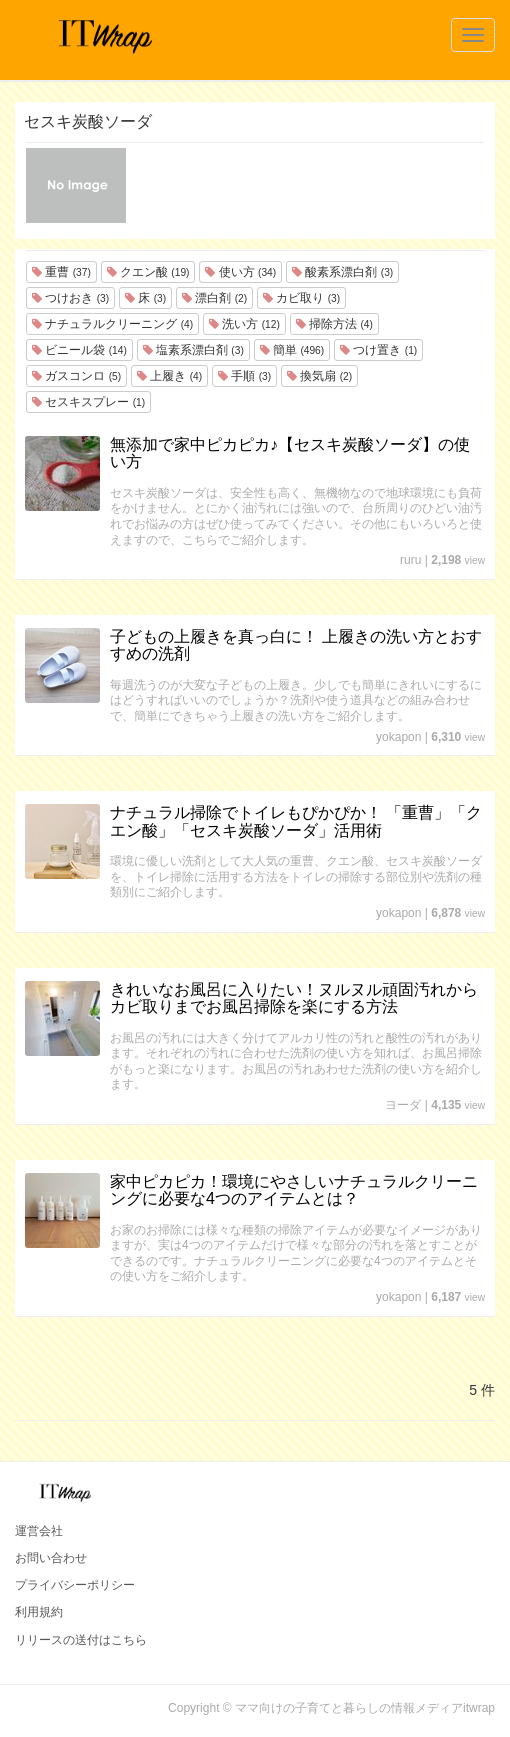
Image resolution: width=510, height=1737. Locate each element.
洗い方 (244, 324)
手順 (244, 376)
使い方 (240, 272)
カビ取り (301, 298)
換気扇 (319, 376)
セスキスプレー (88, 402)
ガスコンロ (76, 376)
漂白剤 (214, 298)
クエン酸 (148, 272)
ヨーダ (403, 1105)
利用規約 (39, 1612)
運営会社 (39, 1531)
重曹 (61, 272)
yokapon (398, 737)
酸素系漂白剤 (342, 272)
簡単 (292, 350)
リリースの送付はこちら (81, 1640)
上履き (169, 376)
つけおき (70, 298)
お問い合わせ (51, 1558)
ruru (410, 560)
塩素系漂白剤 (193, 350)
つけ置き (378, 350)
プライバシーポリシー (75, 1585)
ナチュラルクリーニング (112, 324)
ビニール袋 (79, 350)
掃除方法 (334, 324)
